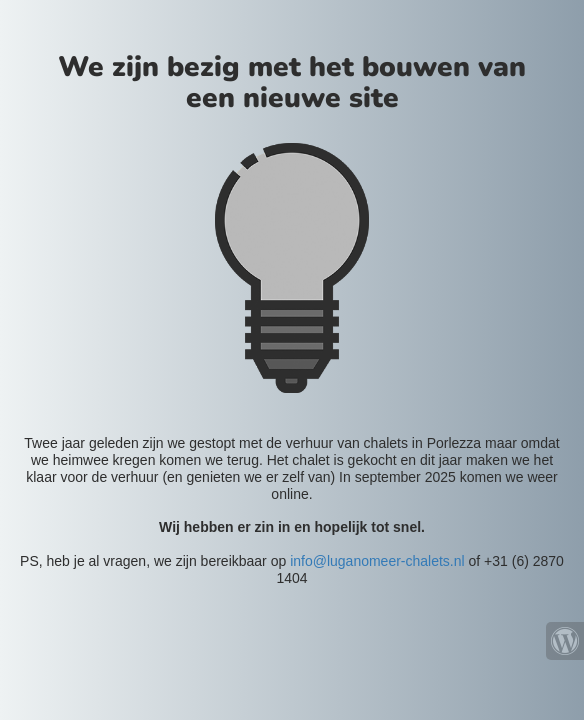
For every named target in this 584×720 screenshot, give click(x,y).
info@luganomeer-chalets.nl (377, 561)
